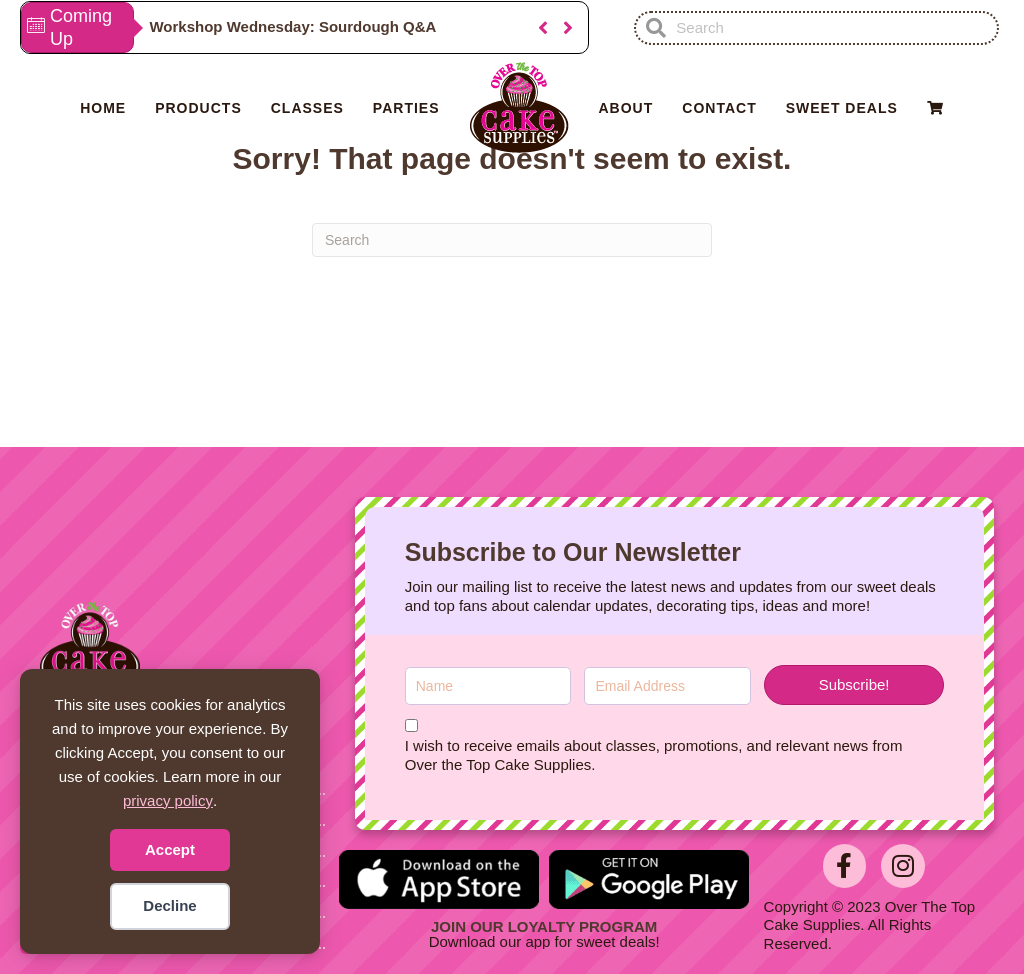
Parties (406, 108)
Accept (170, 849)
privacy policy (168, 800)
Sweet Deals (842, 108)
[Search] (512, 240)
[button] (543, 28)
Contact (719, 108)
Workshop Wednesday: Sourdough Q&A (292, 26)
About (626, 108)
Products (198, 108)
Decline (169, 905)
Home (103, 108)
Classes (307, 108)
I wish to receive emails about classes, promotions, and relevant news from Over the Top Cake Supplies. (654, 755)
